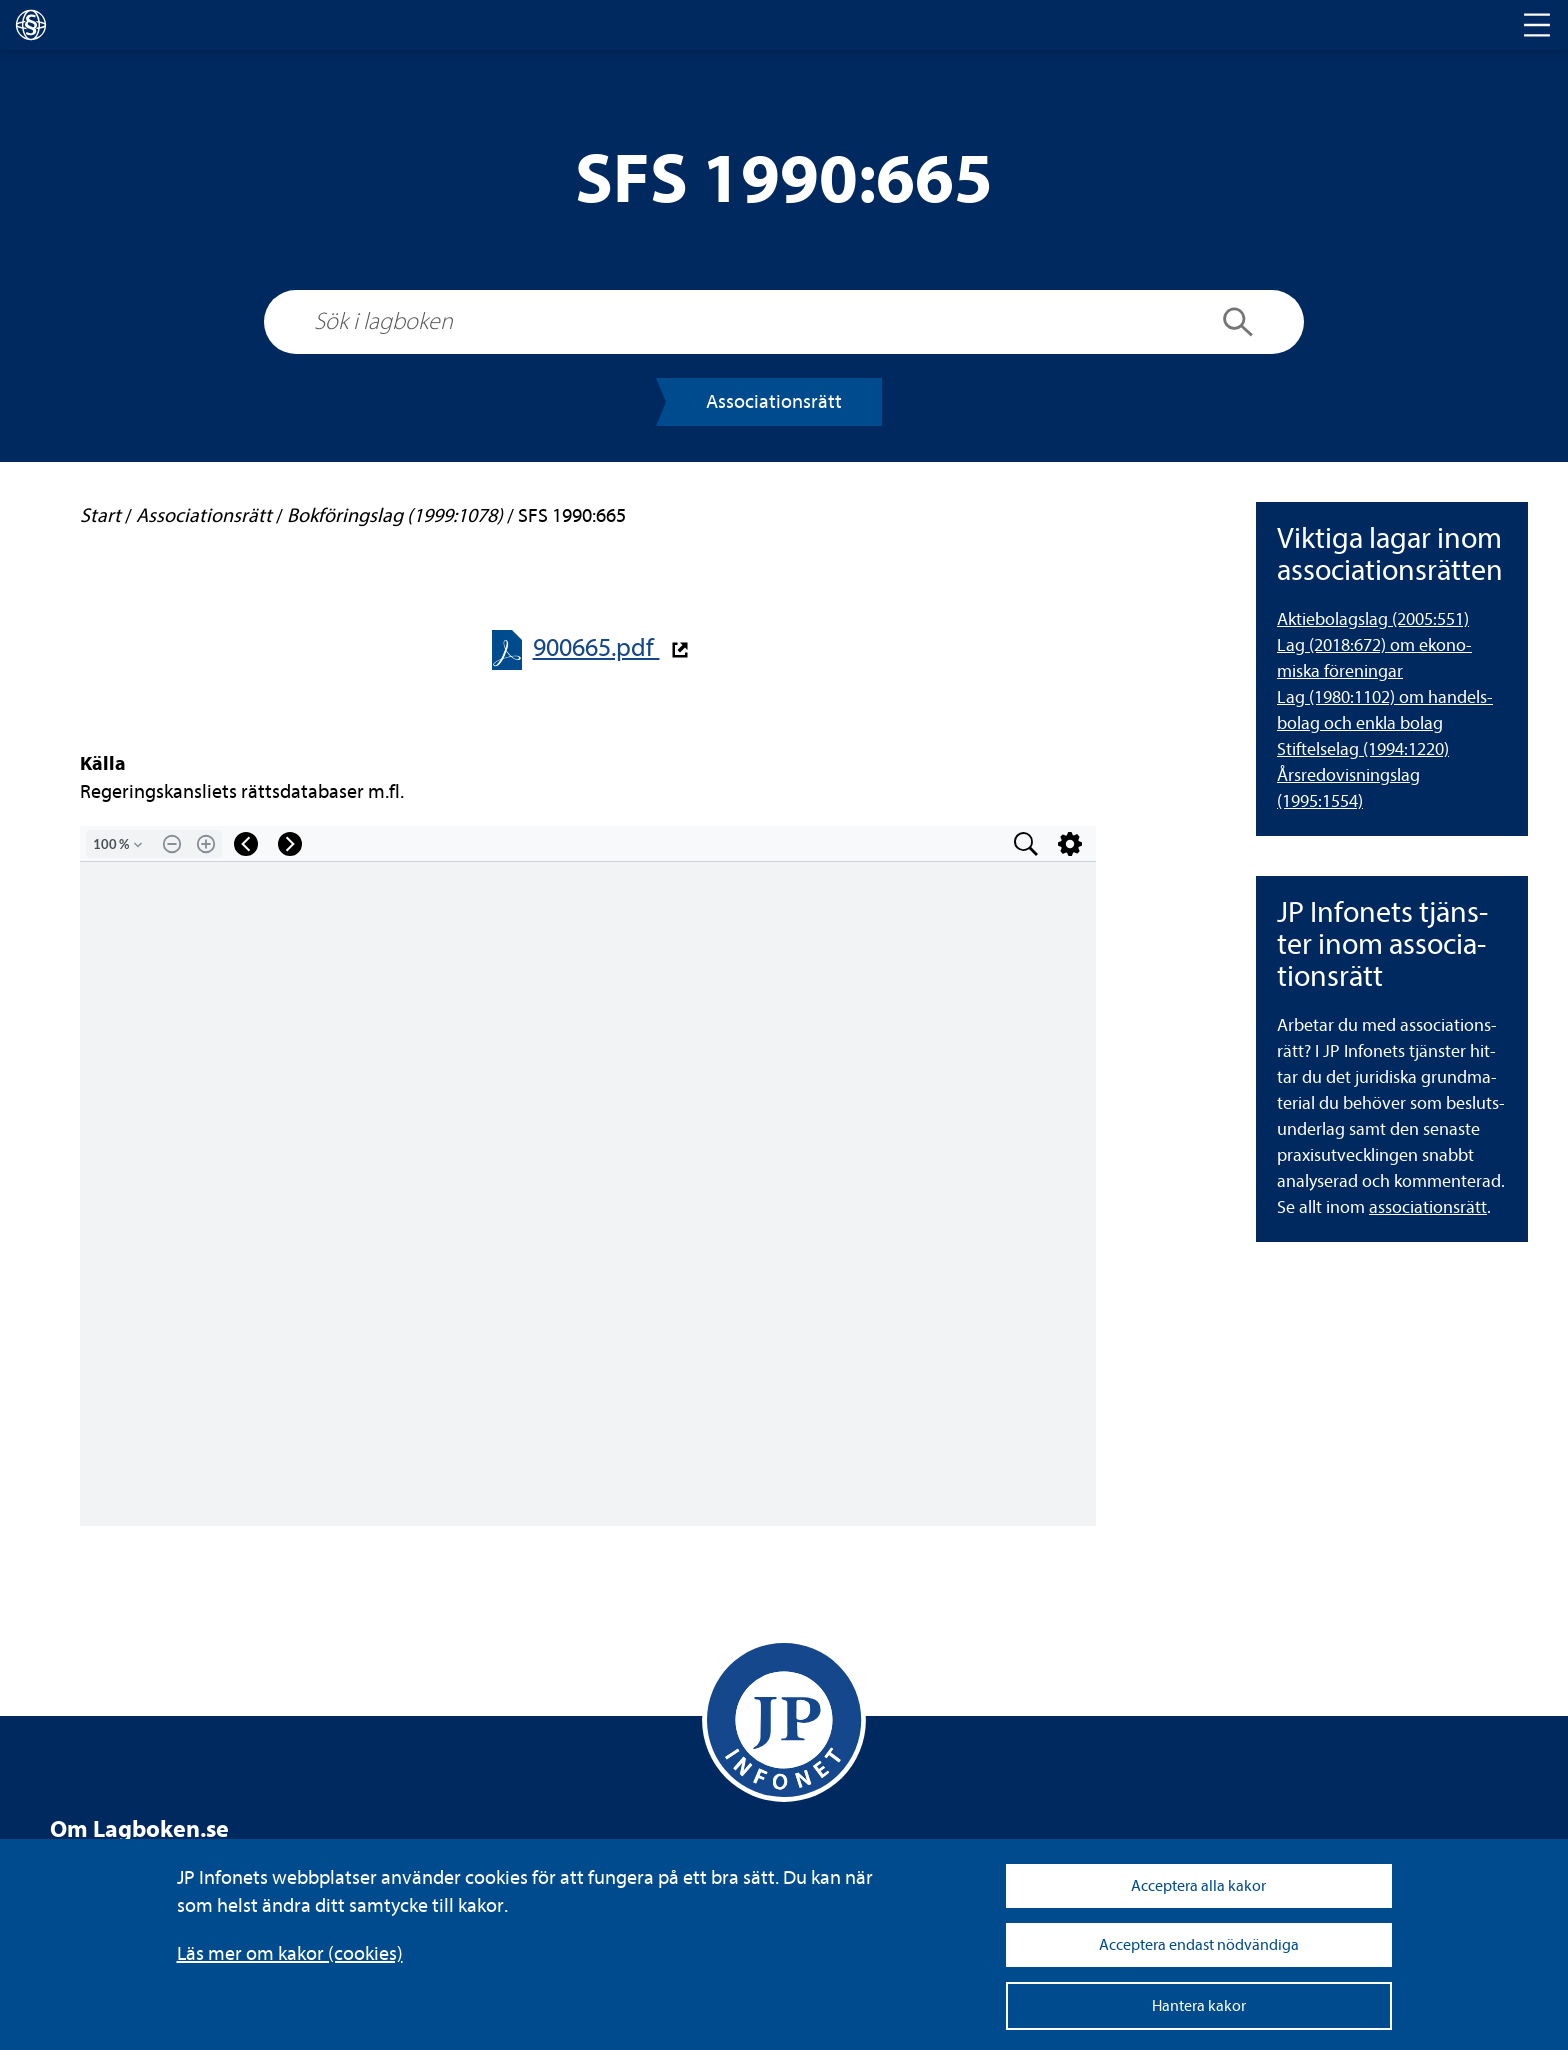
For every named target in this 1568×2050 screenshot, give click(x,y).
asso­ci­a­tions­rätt (1428, 1207)
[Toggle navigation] (1537, 25)
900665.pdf (596, 647)
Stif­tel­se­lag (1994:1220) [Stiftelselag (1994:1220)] (1363, 749)
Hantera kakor (1199, 2006)
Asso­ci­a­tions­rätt (774, 401)
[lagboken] (31, 25)
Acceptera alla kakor (1198, 1886)
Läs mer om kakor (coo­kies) (290, 1953)
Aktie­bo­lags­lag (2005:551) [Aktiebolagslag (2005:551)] (1373, 619)
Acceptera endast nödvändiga (1199, 1945)
